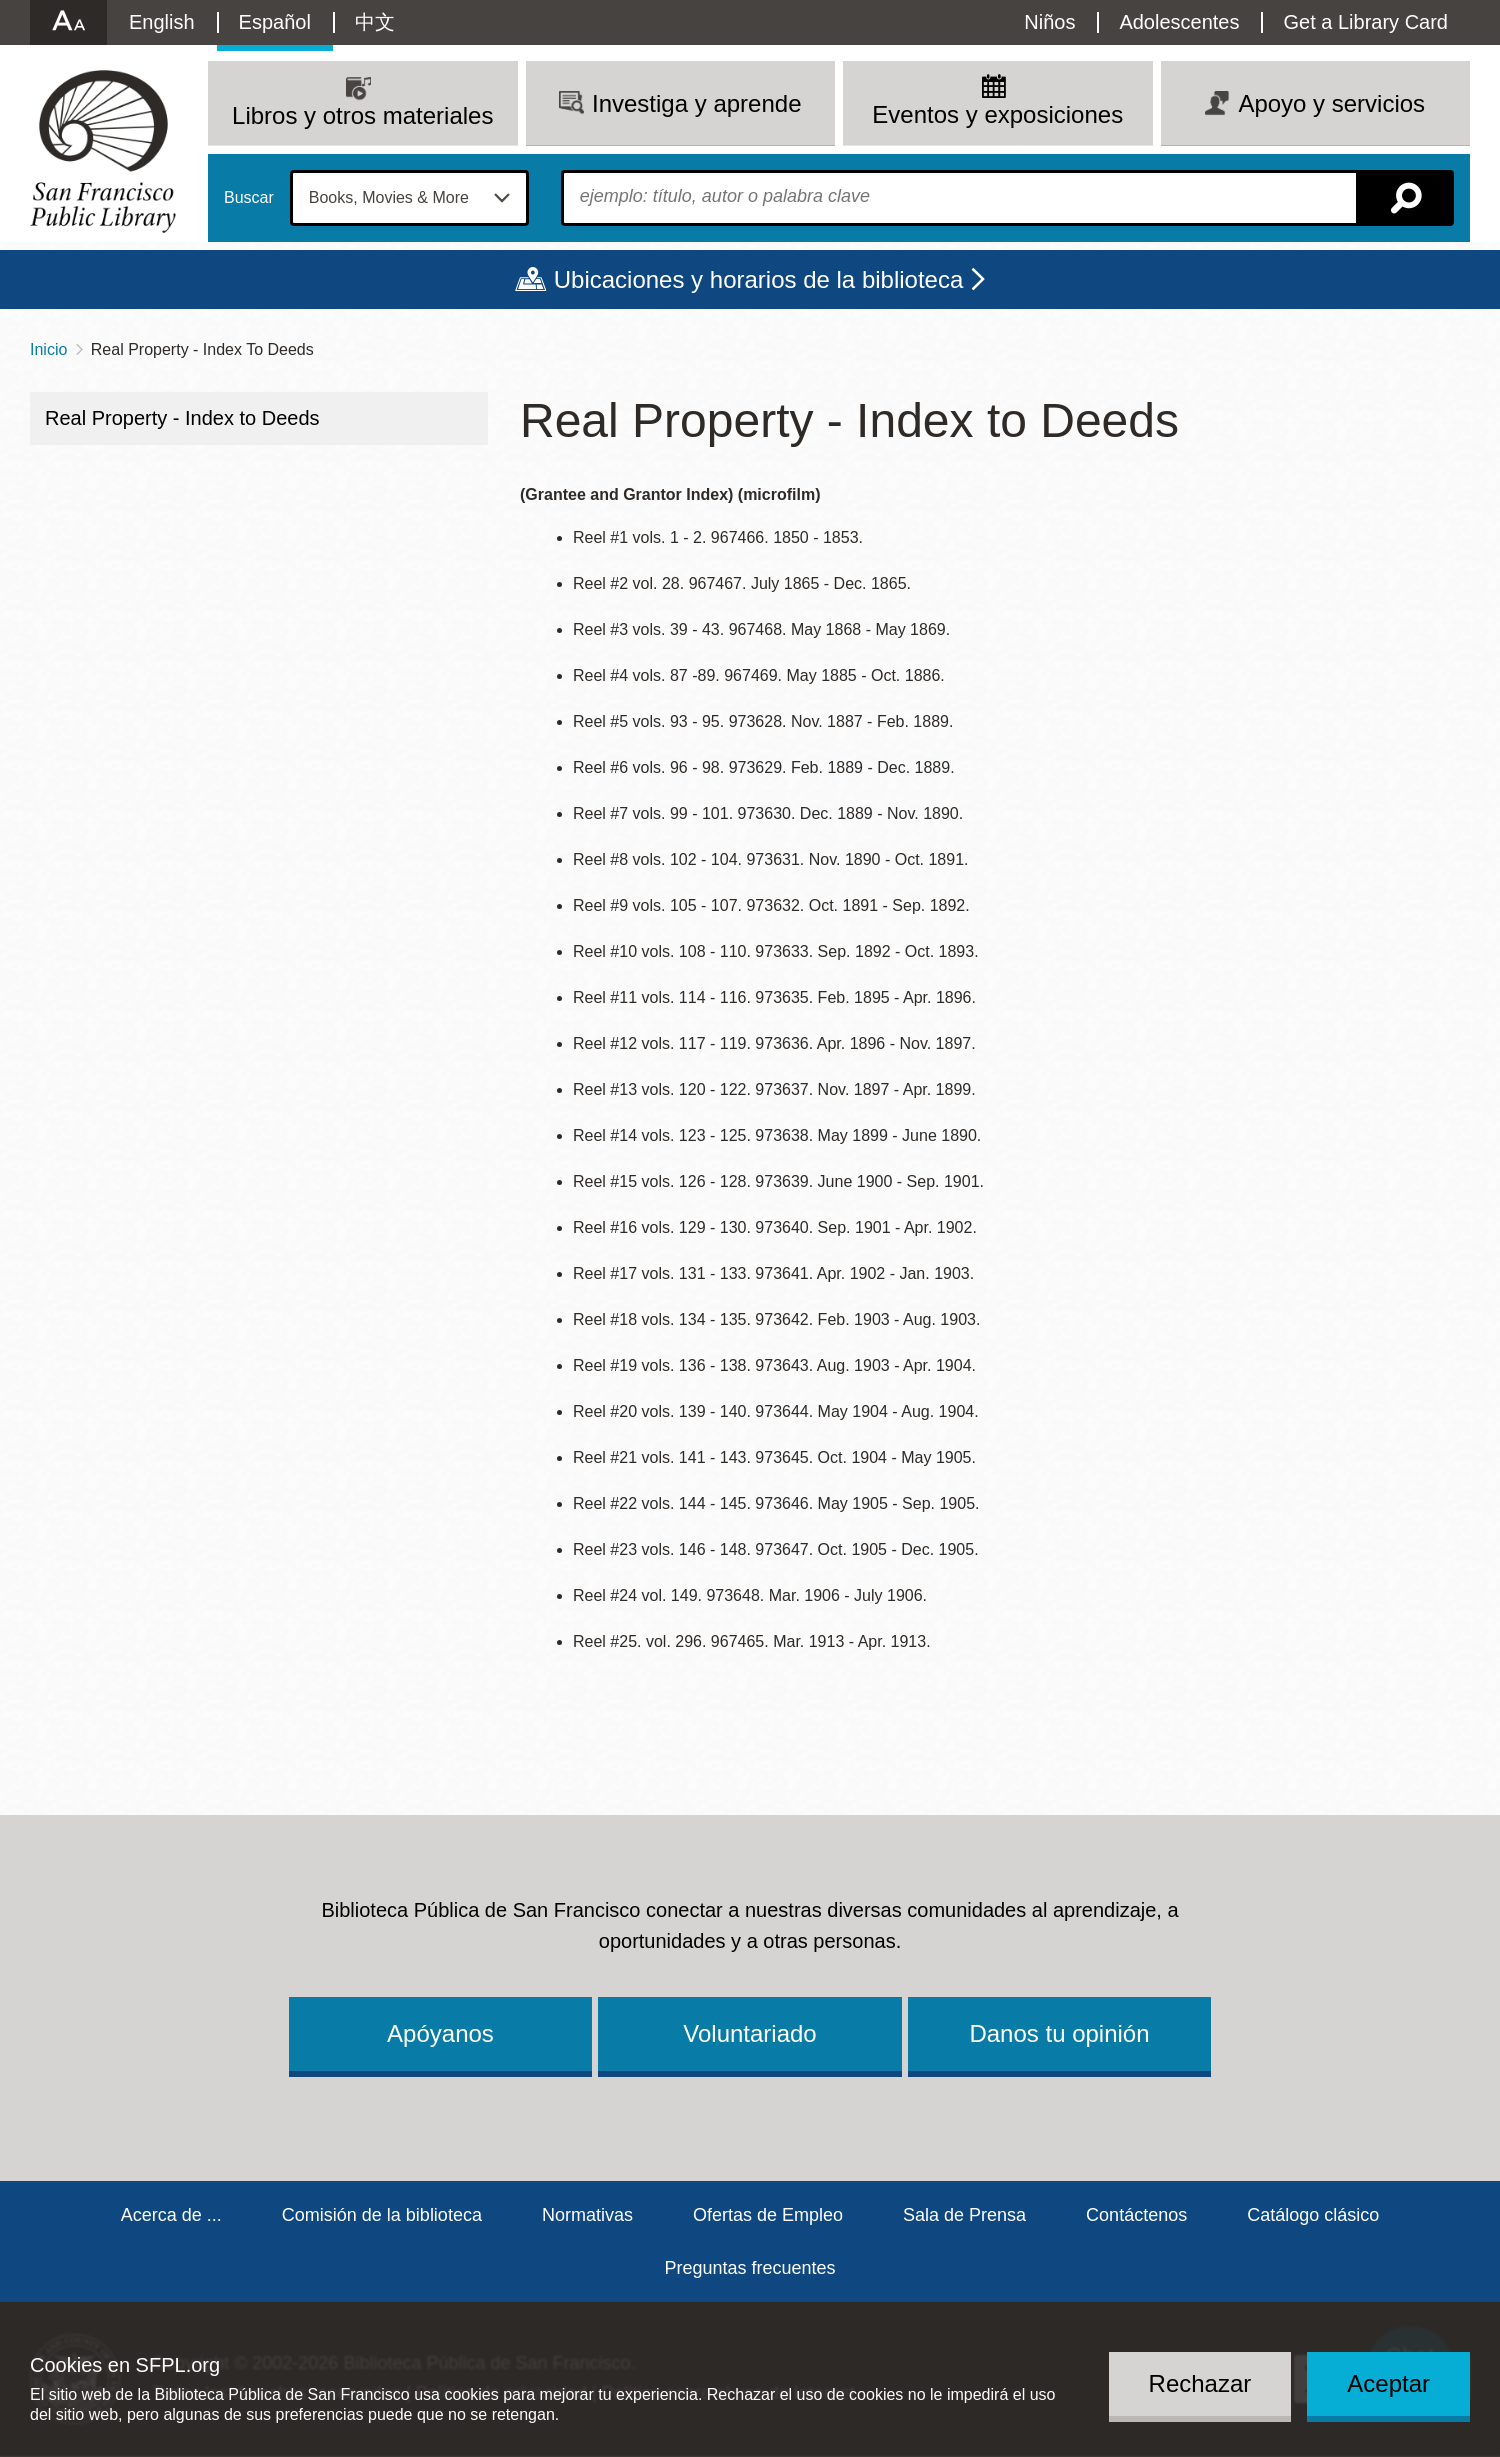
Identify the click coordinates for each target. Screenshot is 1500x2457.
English (162, 22)
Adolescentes (1179, 22)
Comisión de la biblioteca (382, 2215)
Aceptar (1388, 2383)
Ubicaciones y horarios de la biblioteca (759, 279)
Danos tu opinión (1059, 2033)
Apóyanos (440, 2033)
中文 (375, 22)
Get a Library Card (1365, 22)
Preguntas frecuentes (749, 2268)
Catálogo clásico (1313, 2215)
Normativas (587, 2215)
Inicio (48, 349)
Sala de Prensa (964, 2215)
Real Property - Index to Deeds (182, 418)
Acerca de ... (171, 2215)
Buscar (249, 198)
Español (275, 22)
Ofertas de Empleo (768, 2215)
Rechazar (1200, 2383)
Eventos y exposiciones (997, 114)
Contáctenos (1136, 2215)
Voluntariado (749, 2033)
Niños (1049, 22)
